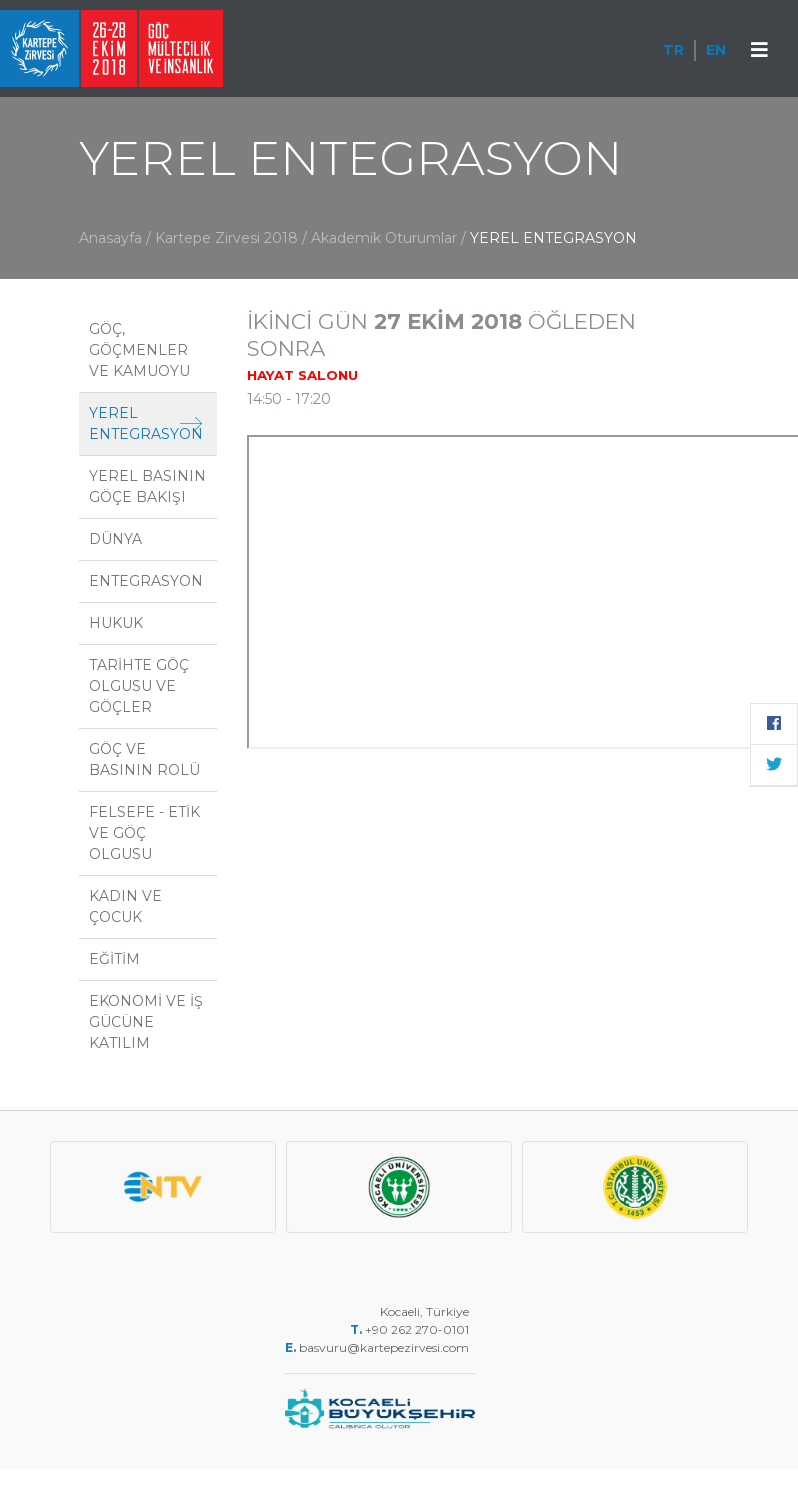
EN (716, 50)
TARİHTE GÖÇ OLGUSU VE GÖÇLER (139, 686)
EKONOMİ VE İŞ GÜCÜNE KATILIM (146, 1022)
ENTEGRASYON (146, 581)
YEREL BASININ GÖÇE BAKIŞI (147, 486)
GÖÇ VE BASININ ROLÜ (144, 759)
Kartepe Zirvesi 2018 (226, 238)
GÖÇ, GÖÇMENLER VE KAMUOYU (139, 350)
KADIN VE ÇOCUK (125, 906)
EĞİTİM (114, 959)
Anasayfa (110, 238)
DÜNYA (115, 539)
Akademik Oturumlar (386, 238)
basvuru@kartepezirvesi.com (385, 1347)
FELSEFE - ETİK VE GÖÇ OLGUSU (144, 833)
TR (673, 50)
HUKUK (116, 623)
